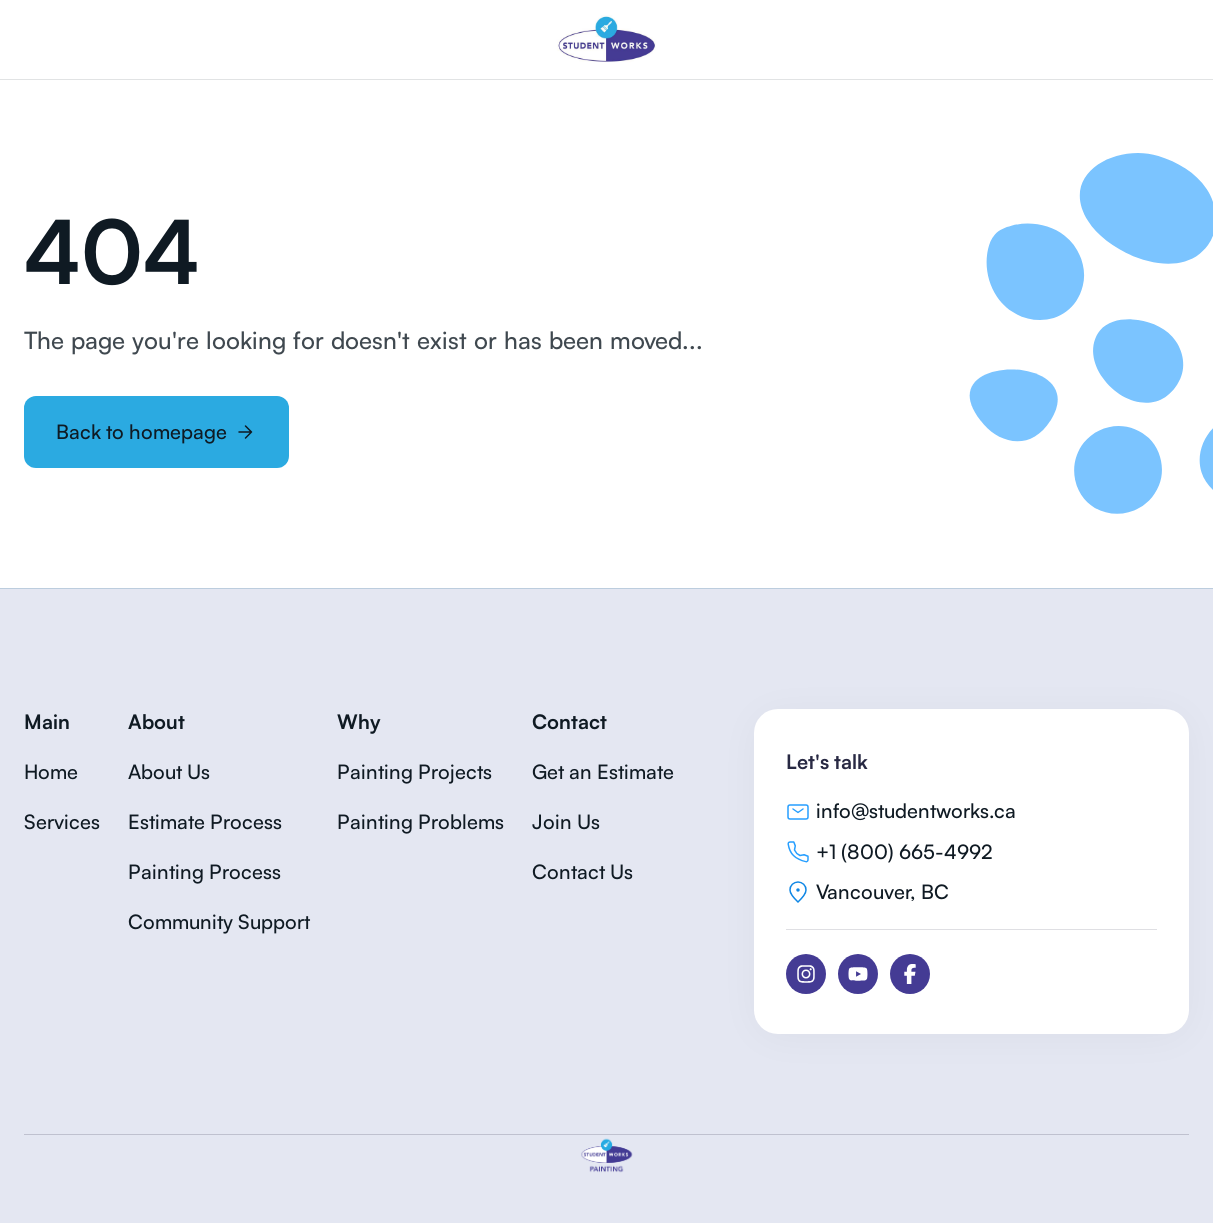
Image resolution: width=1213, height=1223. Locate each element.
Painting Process (204, 871)
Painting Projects (414, 771)
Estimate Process (205, 821)
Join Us (566, 821)
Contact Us (582, 871)
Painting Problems (420, 821)
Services (62, 821)
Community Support (219, 921)
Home (51, 771)
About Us (169, 771)
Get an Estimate (603, 771)
